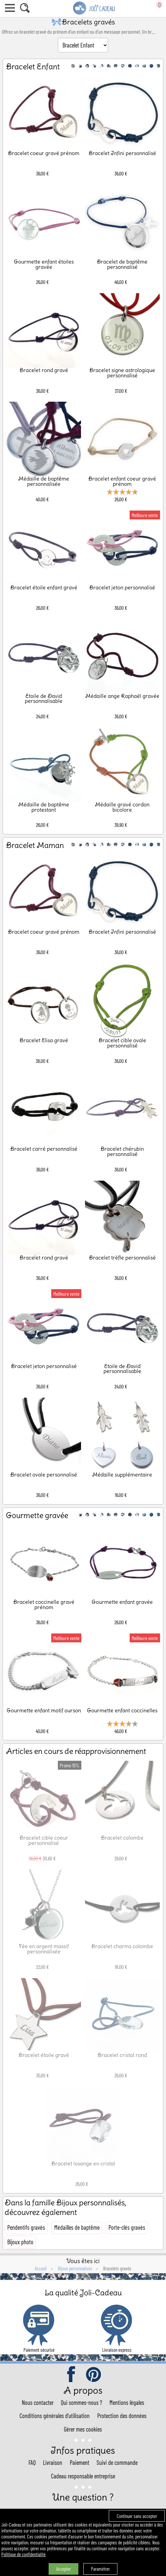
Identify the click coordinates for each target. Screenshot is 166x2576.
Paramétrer (100, 2569)
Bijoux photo (20, 2242)
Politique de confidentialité (23, 2554)
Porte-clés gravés (126, 2227)
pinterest (94, 2375)
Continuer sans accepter (137, 2516)
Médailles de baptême (77, 2227)
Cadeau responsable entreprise (83, 2476)
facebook (72, 2375)
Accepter (63, 2569)
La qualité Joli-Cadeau (83, 2292)
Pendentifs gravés (26, 2227)
